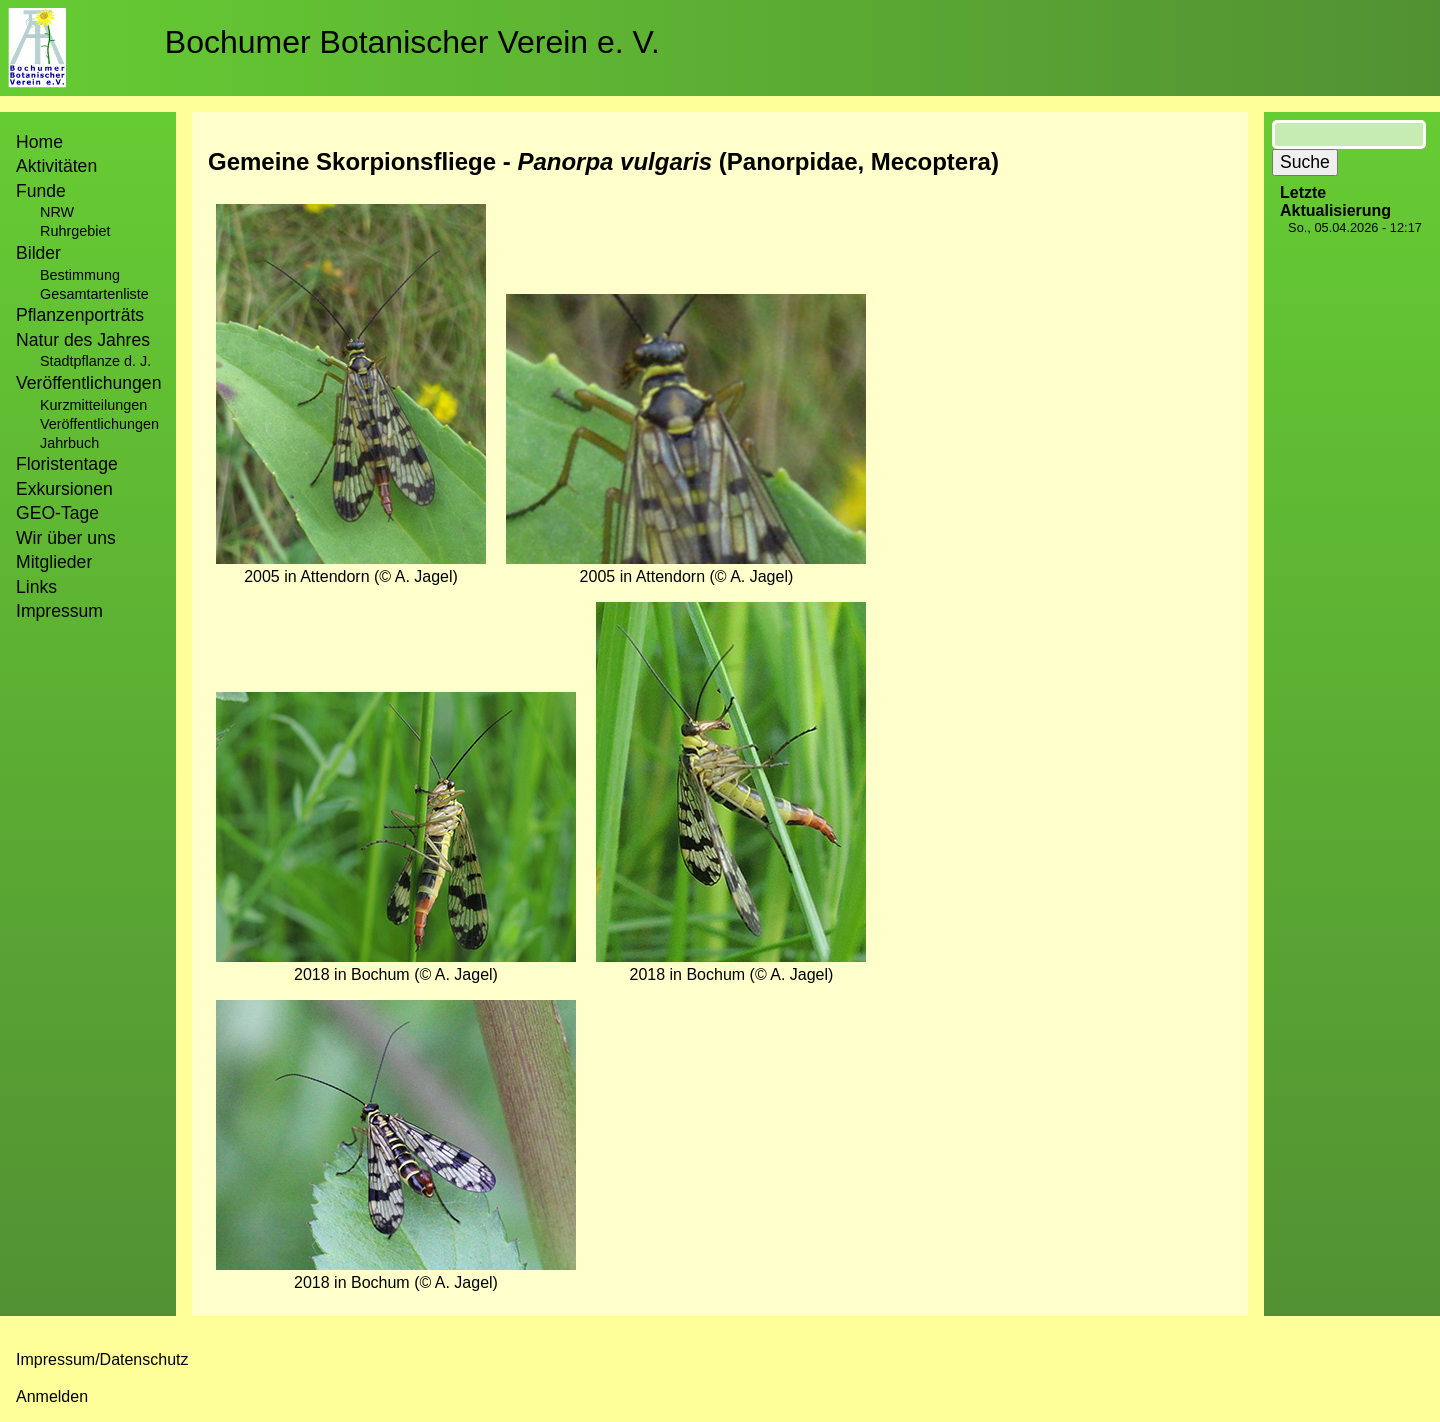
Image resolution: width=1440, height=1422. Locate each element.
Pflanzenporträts (80, 315)
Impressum (59, 611)
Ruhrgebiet (75, 231)
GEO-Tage (57, 513)
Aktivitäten (56, 166)
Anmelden (52, 1396)
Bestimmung (80, 275)
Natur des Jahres (83, 340)
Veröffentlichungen (99, 424)
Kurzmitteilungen (93, 405)
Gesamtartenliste (94, 294)
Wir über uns (66, 538)
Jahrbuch (69, 443)
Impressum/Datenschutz (102, 1359)
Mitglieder (54, 562)
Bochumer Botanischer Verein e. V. (412, 42)
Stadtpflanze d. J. (95, 361)
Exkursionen (64, 489)
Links (36, 587)
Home (39, 142)
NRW (57, 212)
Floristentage (67, 464)
